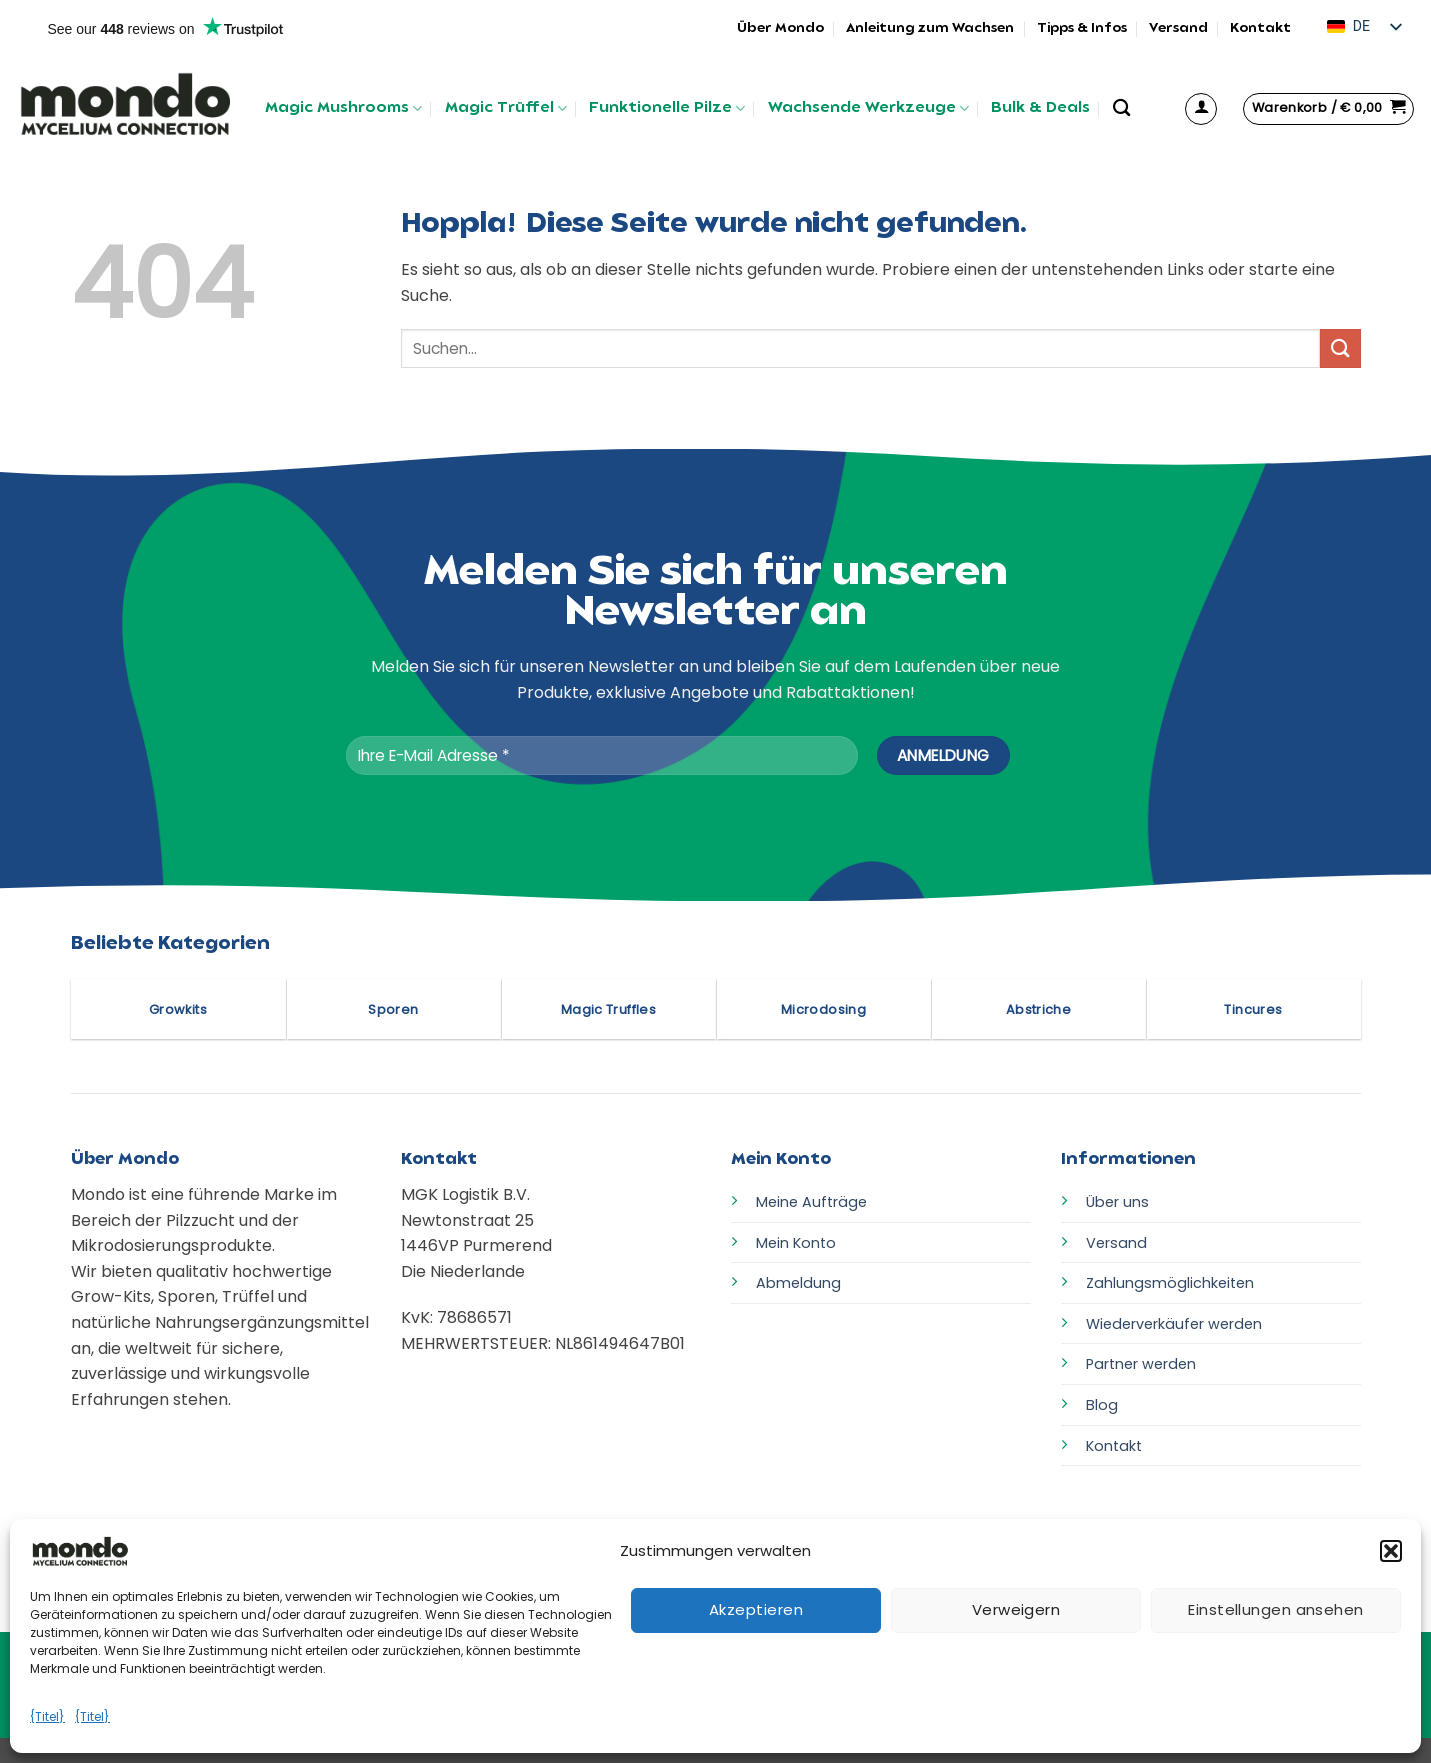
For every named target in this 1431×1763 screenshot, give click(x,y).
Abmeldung (798, 1283)
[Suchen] (1121, 108)
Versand (1178, 28)
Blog (1102, 1405)
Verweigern (1016, 1609)
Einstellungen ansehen (1275, 1609)
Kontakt (1260, 28)
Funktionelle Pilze (667, 108)
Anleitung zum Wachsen (930, 28)
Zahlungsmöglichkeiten (1170, 1283)
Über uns (1117, 1202)
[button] (1391, 1551)
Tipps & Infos (1082, 28)
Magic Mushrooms (343, 108)
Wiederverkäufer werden (1174, 1324)
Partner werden (1141, 1364)
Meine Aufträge (811, 1202)
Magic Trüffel (506, 108)
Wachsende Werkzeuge (868, 108)
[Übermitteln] (1340, 348)
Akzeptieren (756, 1609)
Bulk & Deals (1040, 108)
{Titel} (47, 1716)
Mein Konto (796, 1243)
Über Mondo (780, 28)
